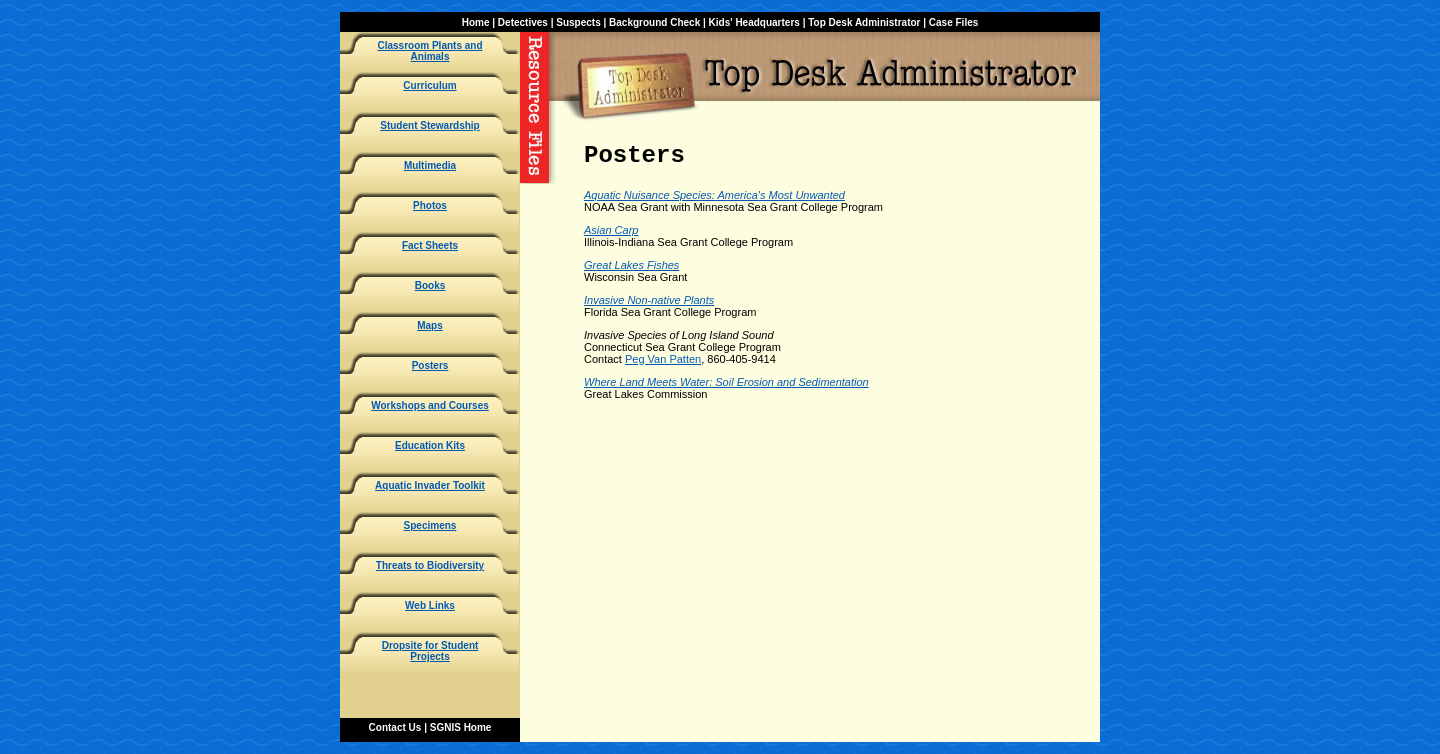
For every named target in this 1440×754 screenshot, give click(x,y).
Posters (430, 365)
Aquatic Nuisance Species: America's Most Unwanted (714, 195)
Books (430, 285)
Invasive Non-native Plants (649, 300)
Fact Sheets (430, 245)
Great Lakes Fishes (631, 265)
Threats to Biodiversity (430, 565)
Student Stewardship (429, 125)
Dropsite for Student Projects (430, 651)
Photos (430, 205)
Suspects (578, 22)
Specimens (430, 525)
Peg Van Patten (663, 359)
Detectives (523, 22)
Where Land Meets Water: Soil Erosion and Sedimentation (726, 382)
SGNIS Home (461, 727)
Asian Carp (611, 230)
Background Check (654, 22)
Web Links (430, 605)
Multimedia (430, 165)
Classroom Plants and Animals (429, 51)
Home (476, 22)
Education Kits (430, 445)
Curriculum (429, 85)
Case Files (953, 22)
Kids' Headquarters (754, 22)
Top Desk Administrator (864, 22)
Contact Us (395, 727)
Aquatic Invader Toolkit (430, 485)
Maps (430, 325)
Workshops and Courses (430, 405)
